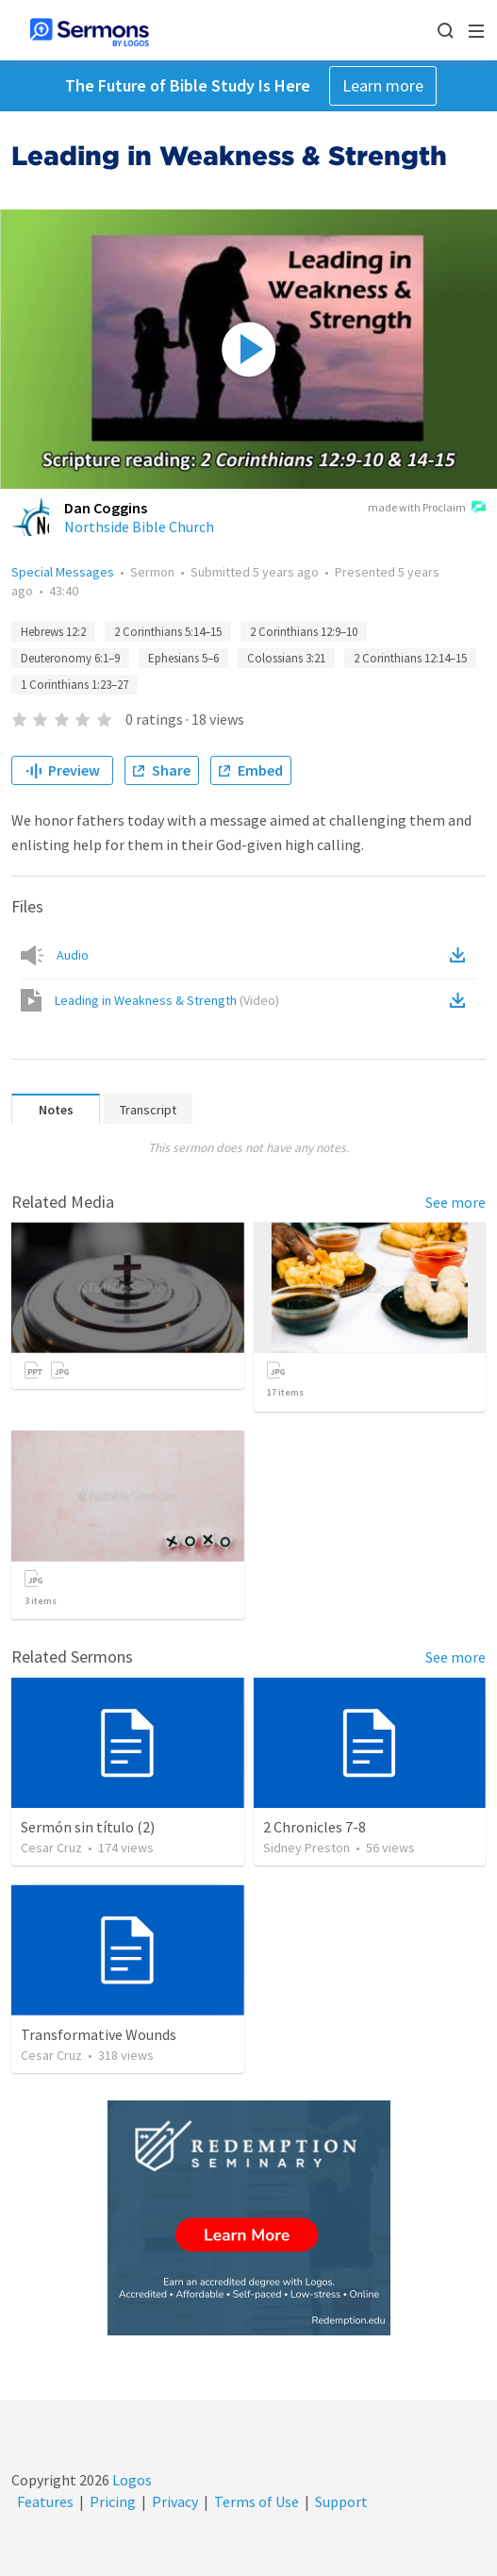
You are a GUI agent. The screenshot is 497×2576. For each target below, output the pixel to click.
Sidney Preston (306, 1847)
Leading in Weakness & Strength (167, 1000)
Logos (130, 2479)
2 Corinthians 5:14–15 (168, 632)
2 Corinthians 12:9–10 (303, 632)
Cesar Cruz (51, 1847)
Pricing (113, 2501)
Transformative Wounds (98, 2034)
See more (455, 1202)
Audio (73, 954)
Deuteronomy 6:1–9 (70, 658)
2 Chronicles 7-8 (314, 1826)
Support (341, 2501)
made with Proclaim (427, 508)
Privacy (175, 2501)
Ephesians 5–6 (183, 658)
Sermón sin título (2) (88, 1826)
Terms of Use (256, 2501)
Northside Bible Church (139, 526)
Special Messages (62, 571)
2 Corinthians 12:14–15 (410, 658)
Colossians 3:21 (286, 658)
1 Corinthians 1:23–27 (74, 685)
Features (45, 2501)
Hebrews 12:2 (53, 632)
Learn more (382, 85)
